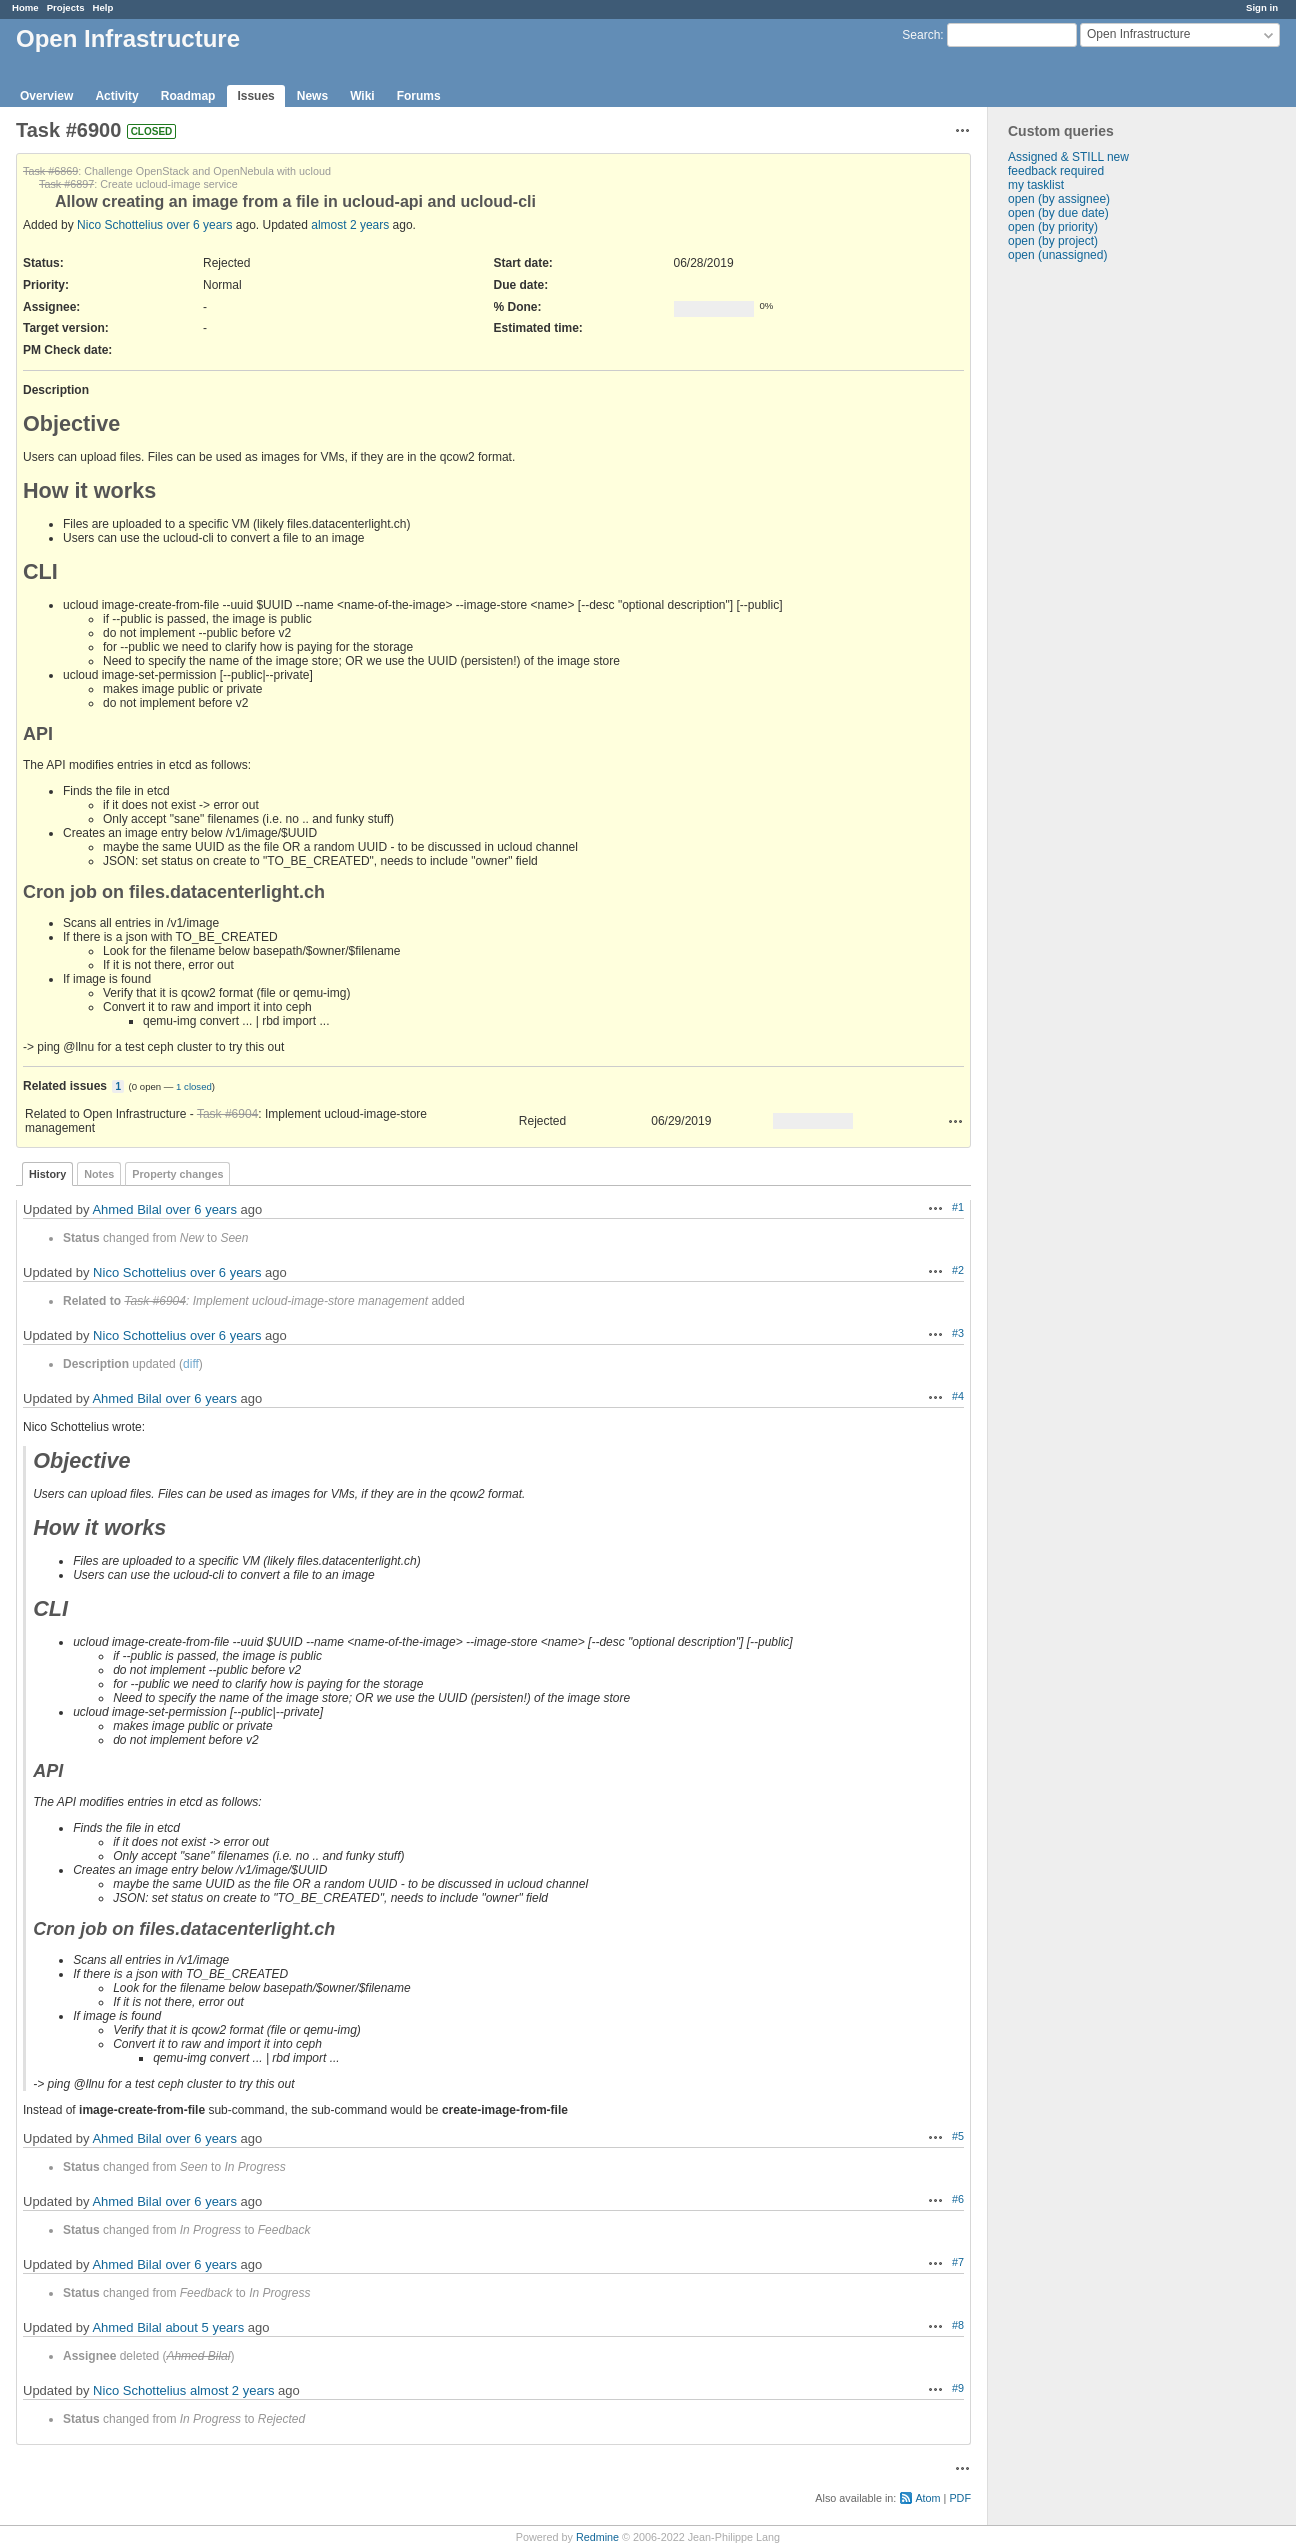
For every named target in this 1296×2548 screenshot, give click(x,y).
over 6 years (199, 225)
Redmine (597, 2537)
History (47, 1174)
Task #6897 (66, 184)
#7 (958, 2262)
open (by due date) (1058, 213)
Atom (927, 2498)
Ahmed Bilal (126, 1209)
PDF (960, 2498)
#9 (958, 2388)
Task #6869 (50, 171)
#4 (958, 1396)
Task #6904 (227, 1114)
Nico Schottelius (120, 225)
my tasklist (1036, 185)
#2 (958, 1270)
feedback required (1056, 171)
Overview (46, 96)
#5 (958, 2136)
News (312, 96)
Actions (956, 1121)
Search (921, 35)
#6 (958, 2199)
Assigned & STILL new (1068, 157)
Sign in (1262, 7)
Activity (116, 96)
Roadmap (188, 96)
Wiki (362, 96)
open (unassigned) (1057, 255)
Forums (419, 96)
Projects (66, 7)
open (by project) (1053, 241)
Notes (99, 1174)
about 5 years (204, 2327)
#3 (958, 1333)
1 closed (194, 1086)
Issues (255, 96)
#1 (958, 1207)
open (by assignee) (1059, 199)
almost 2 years (350, 225)
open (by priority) (1053, 227)
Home (25, 7)
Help (103, 7)
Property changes (177, 1174)
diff (191, 1364)
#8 (958, 2325)
